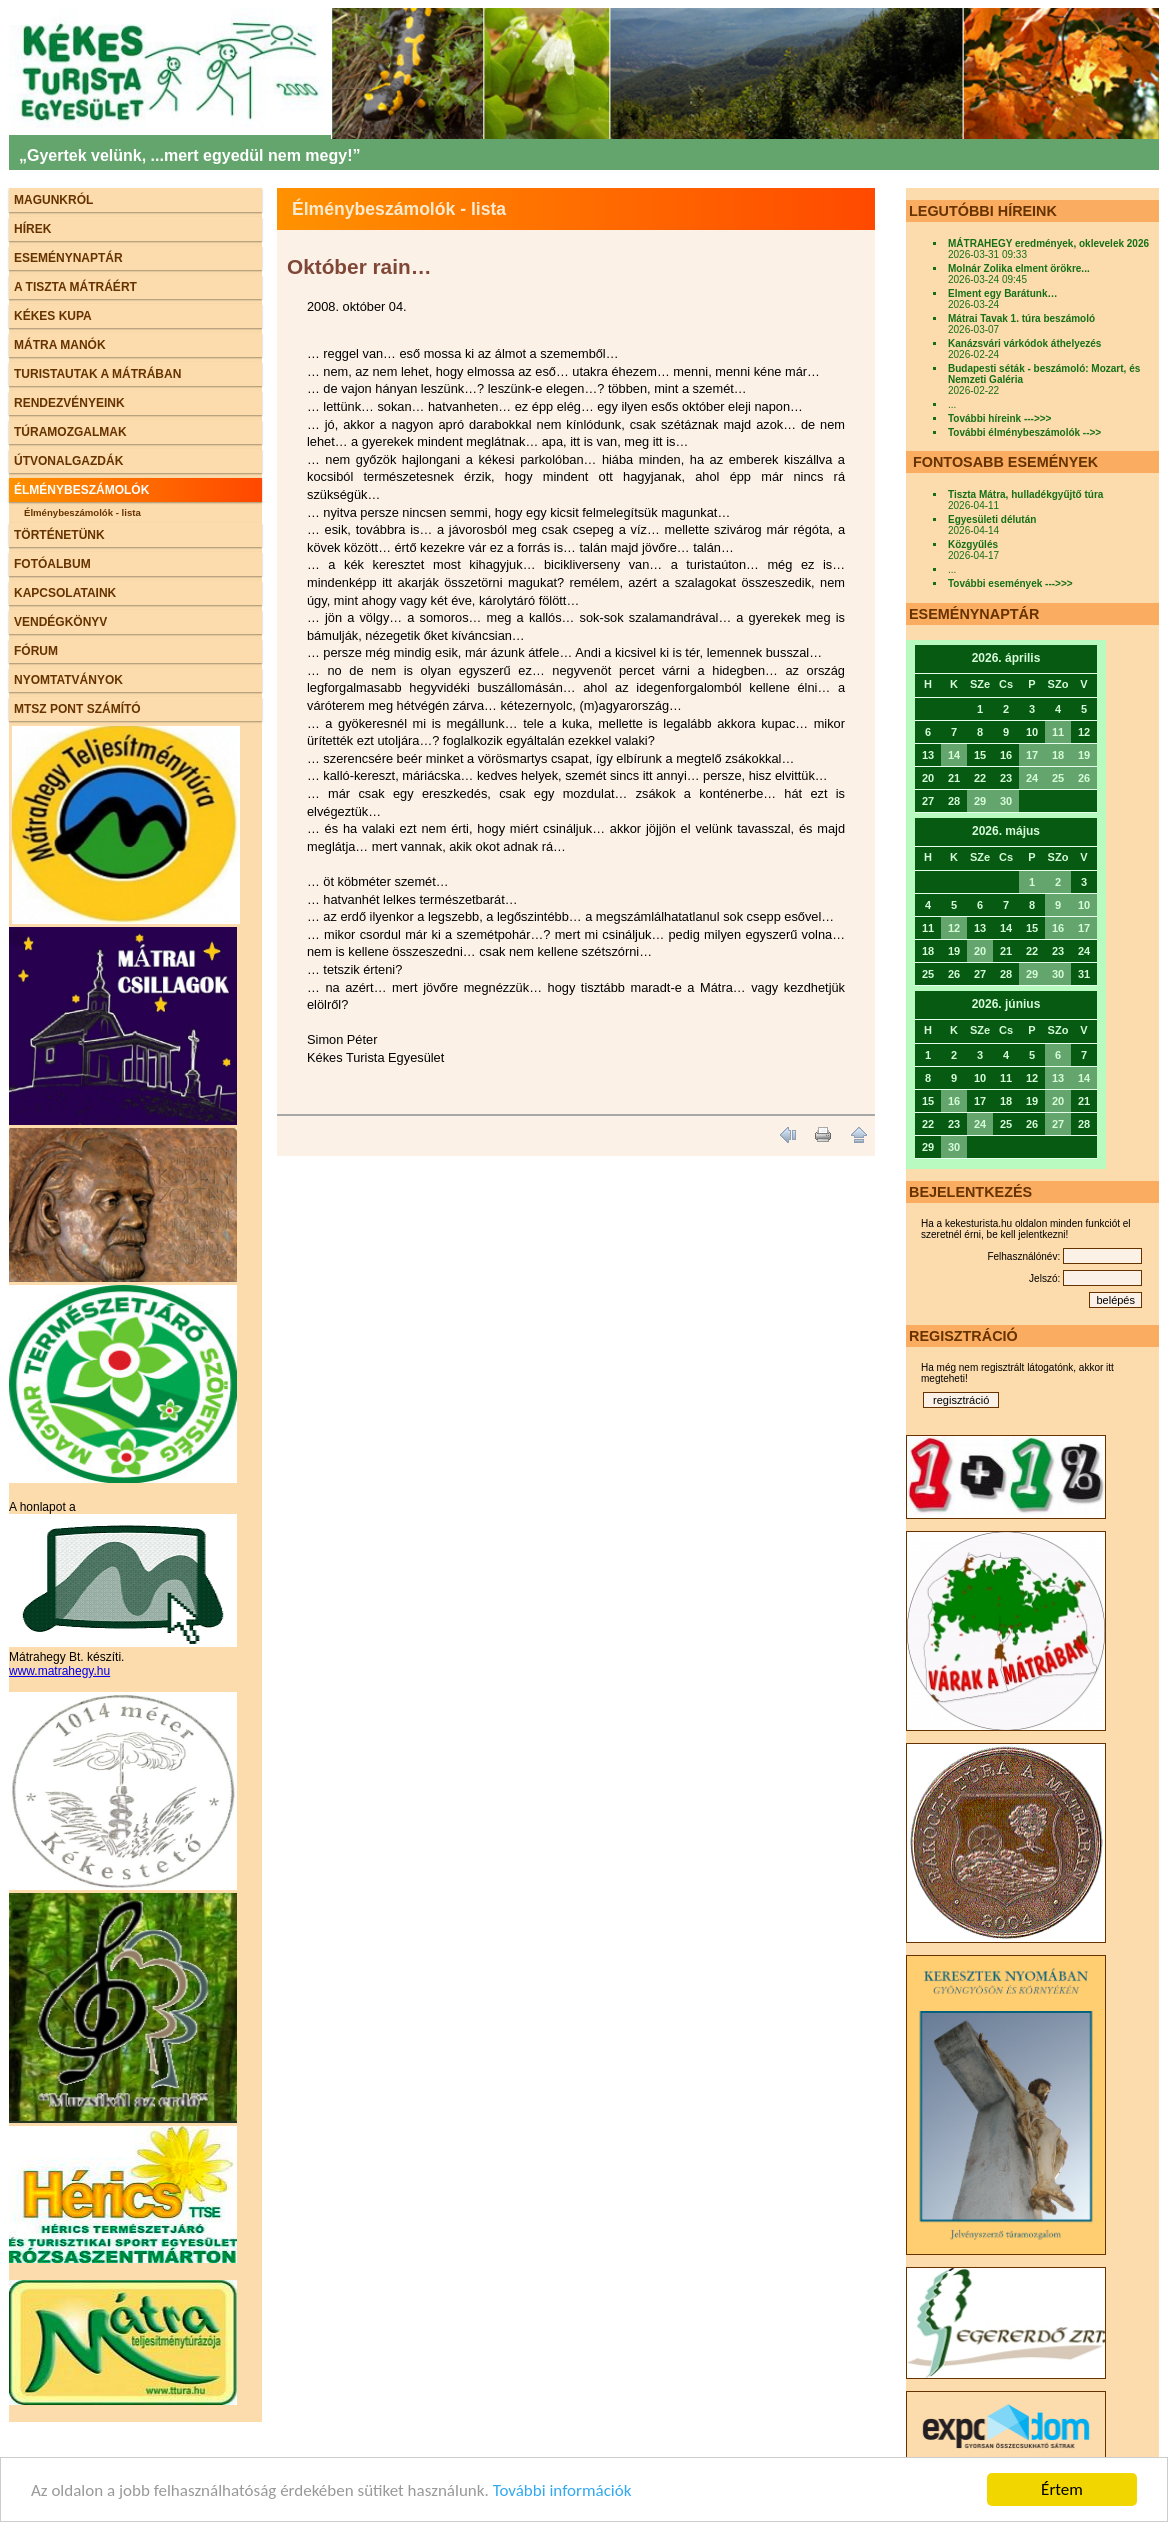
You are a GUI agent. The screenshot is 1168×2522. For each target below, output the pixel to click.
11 (1058, 732)
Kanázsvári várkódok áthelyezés (1024, 343)
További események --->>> (1010, 583)
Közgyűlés (973, 544)
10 (1084, 905)
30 (1006, 801)
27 (1058, 1124)
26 (1084, 778)
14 (954, 755)
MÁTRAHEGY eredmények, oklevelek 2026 (1048, 243)
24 (1032, 778)
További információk (562, 2491)
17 (1032, 755)
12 (954, 928)
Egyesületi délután (992, 519)
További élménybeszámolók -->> (1024, 432)
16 (1058, 928)
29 (980, 801)
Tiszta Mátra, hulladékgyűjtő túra (1025, 494)
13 (1058, 1078)
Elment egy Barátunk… (1002, 293)
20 (980, 951)
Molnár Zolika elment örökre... (1019, 268)
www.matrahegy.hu (59, 1671)
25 (1058, 778)
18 (1058, 755)
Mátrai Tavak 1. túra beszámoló (1021, 318)
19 (1084, 755)
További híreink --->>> (999, 418)
